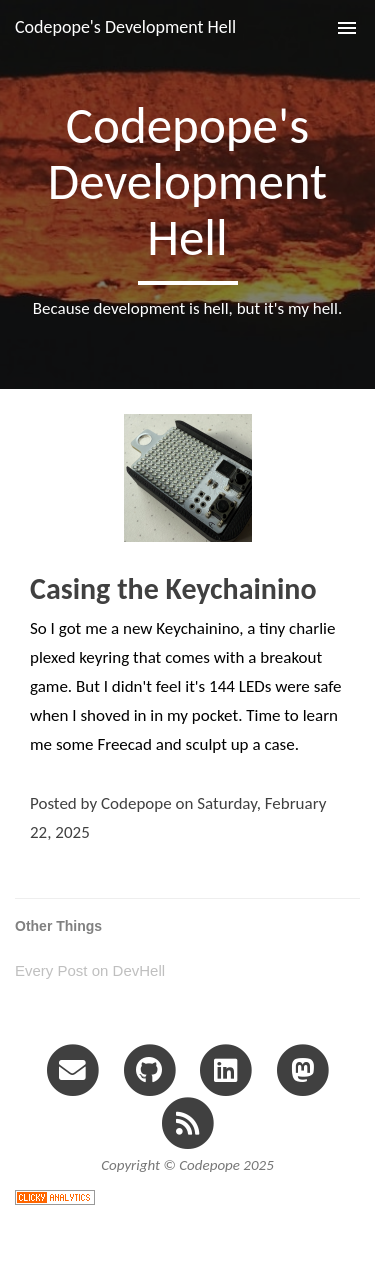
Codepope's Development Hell (125, 27)
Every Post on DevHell (90, 970)
